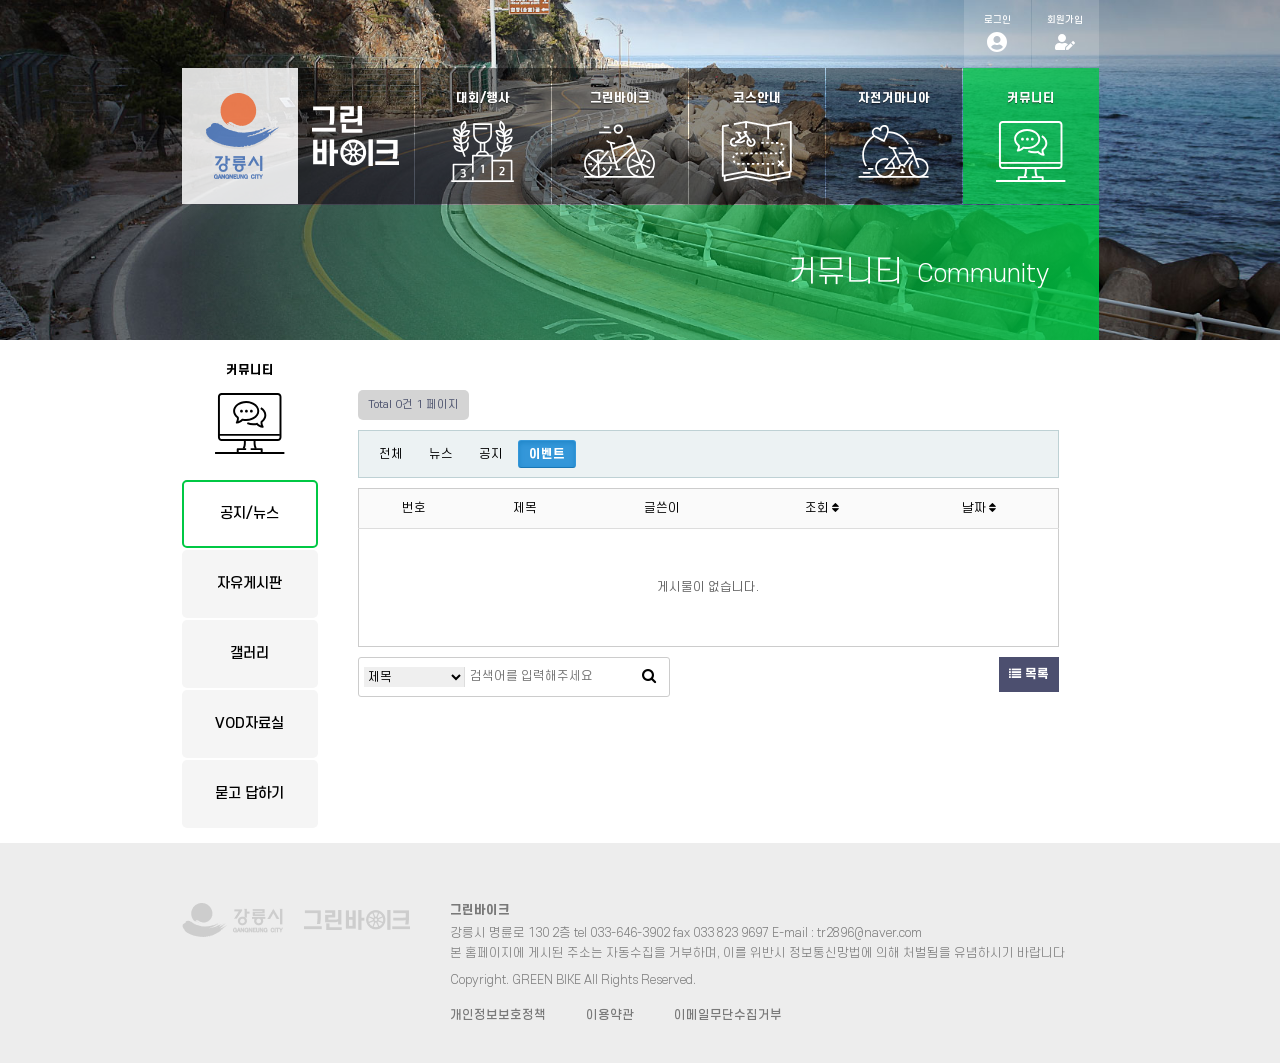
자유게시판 (249, 583)
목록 (1029, 674)
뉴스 (441, 454)
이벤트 (547, 454)
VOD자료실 (249, 723)
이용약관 (610, 1015)
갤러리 (249, 653)
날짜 (979, 508)
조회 (822, 508)
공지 (491, 454)
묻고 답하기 (249, 793)
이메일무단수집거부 (728, 1015)
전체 (391, 454)
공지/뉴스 (249, 513)
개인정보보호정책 (498, 1015)
